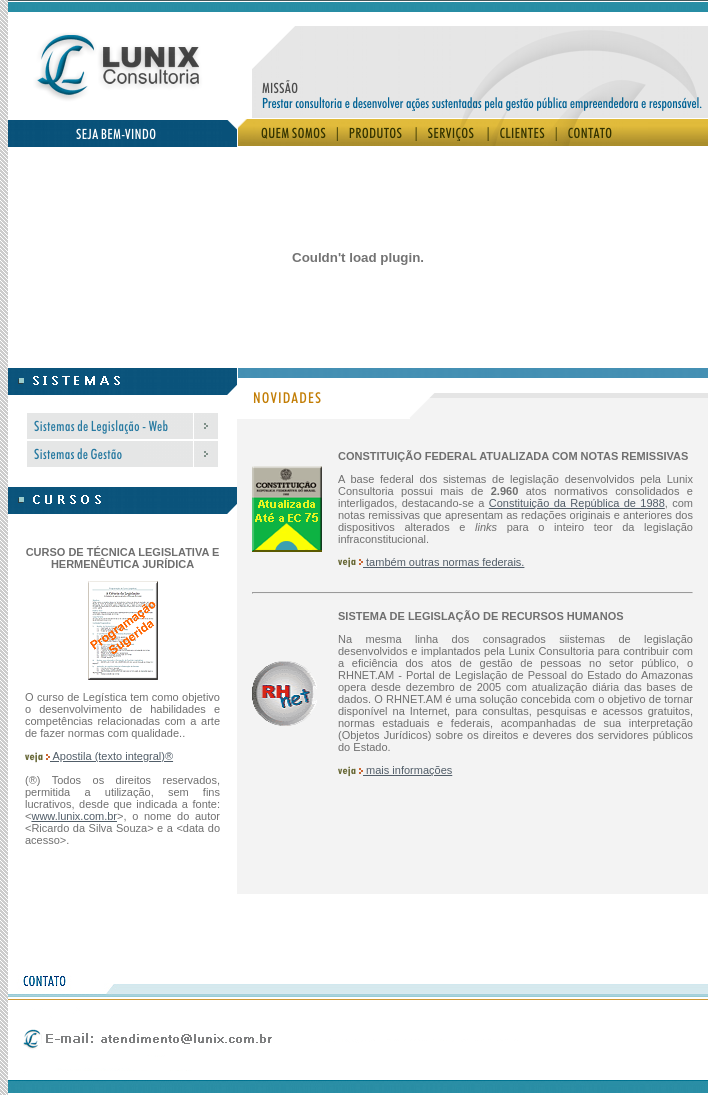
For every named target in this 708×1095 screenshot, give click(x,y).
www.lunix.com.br (74, 816)
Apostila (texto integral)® (99, 756)
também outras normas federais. (431, 562)
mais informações (395, 770)
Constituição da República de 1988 (577, 503)
